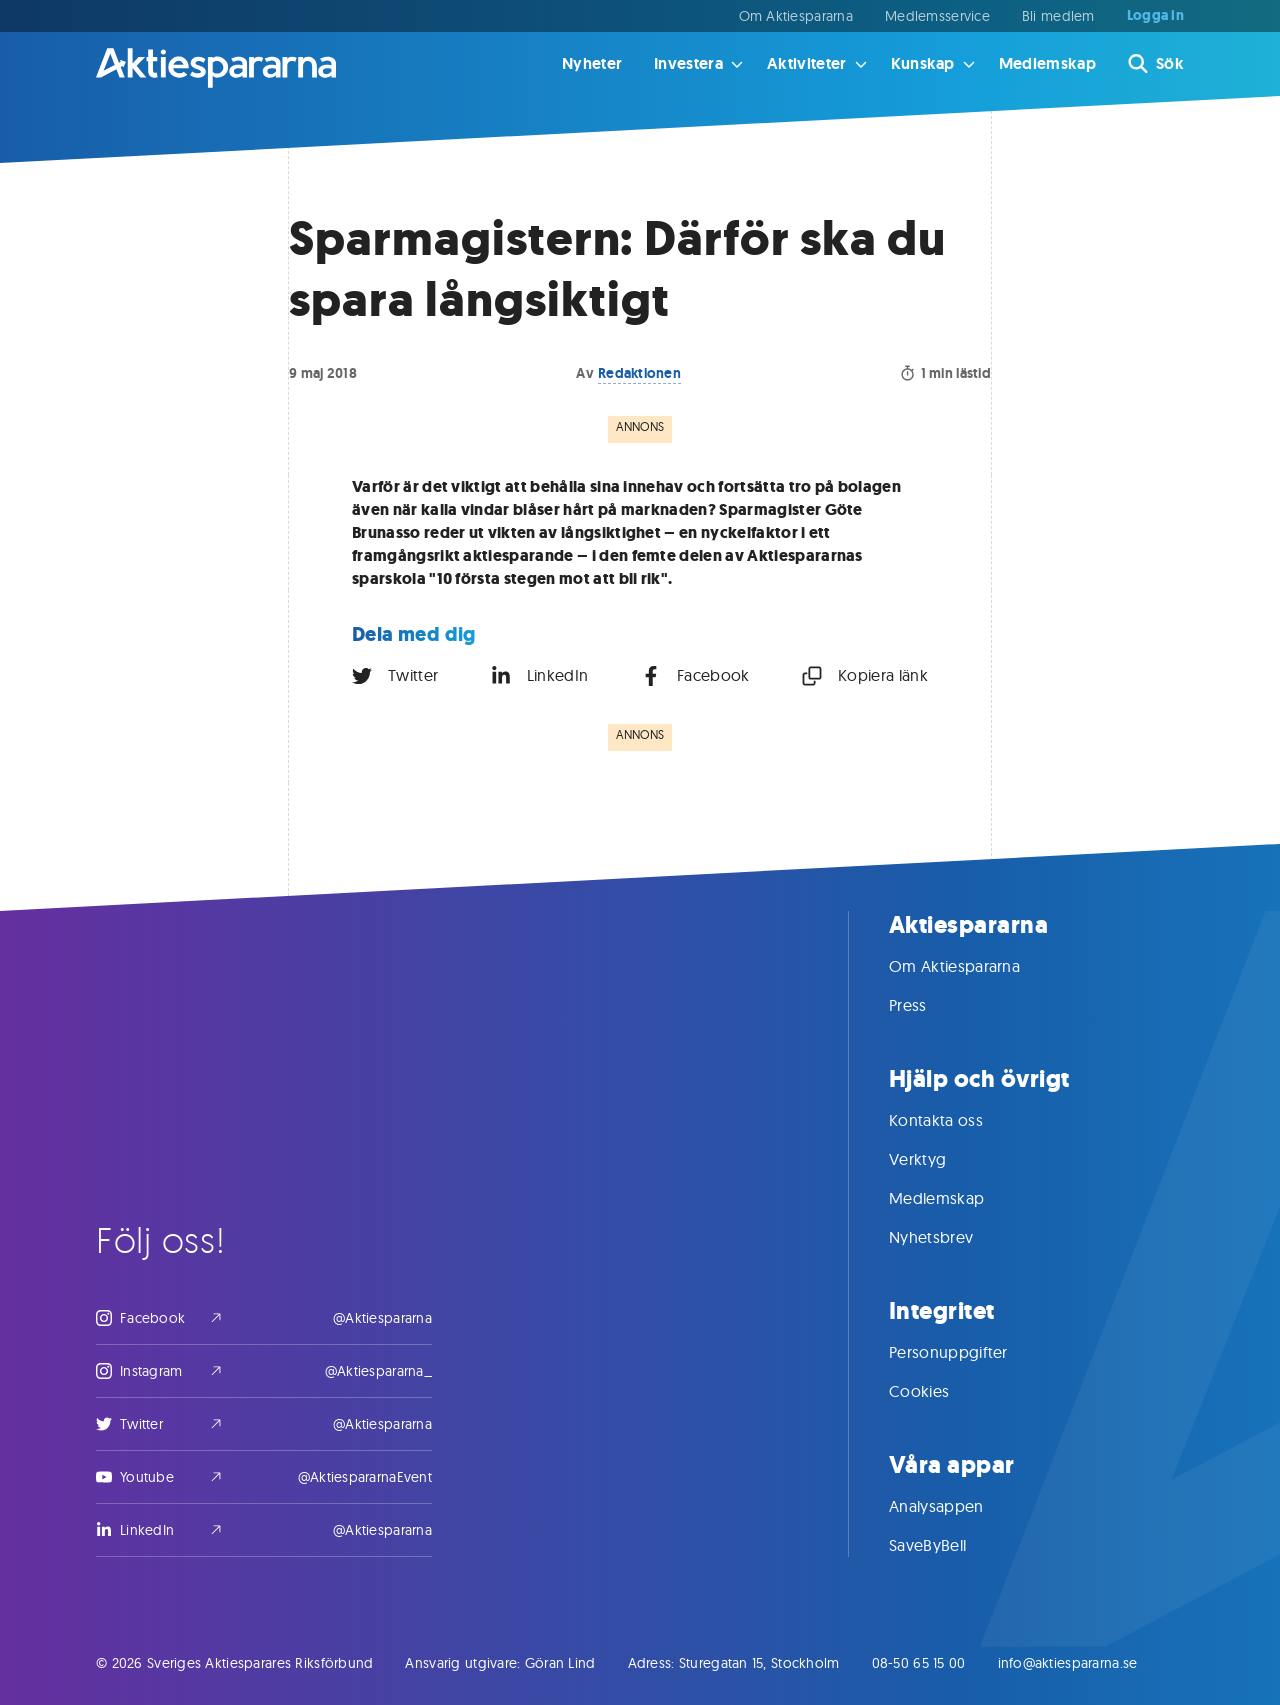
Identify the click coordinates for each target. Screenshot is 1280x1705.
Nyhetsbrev (951, 1237)
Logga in (1155, 16)
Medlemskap (1047, 63)
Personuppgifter (968, 1352)
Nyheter (592, 63)
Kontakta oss (956, 1120)
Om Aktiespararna (796, 16)
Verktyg (937, 1159)
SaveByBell (947, 1545)
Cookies (939, 1391)
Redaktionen (639, 373)
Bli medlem (1058, 16)
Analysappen (956, 1506)
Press (928, 1005)
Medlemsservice (937, 16)
